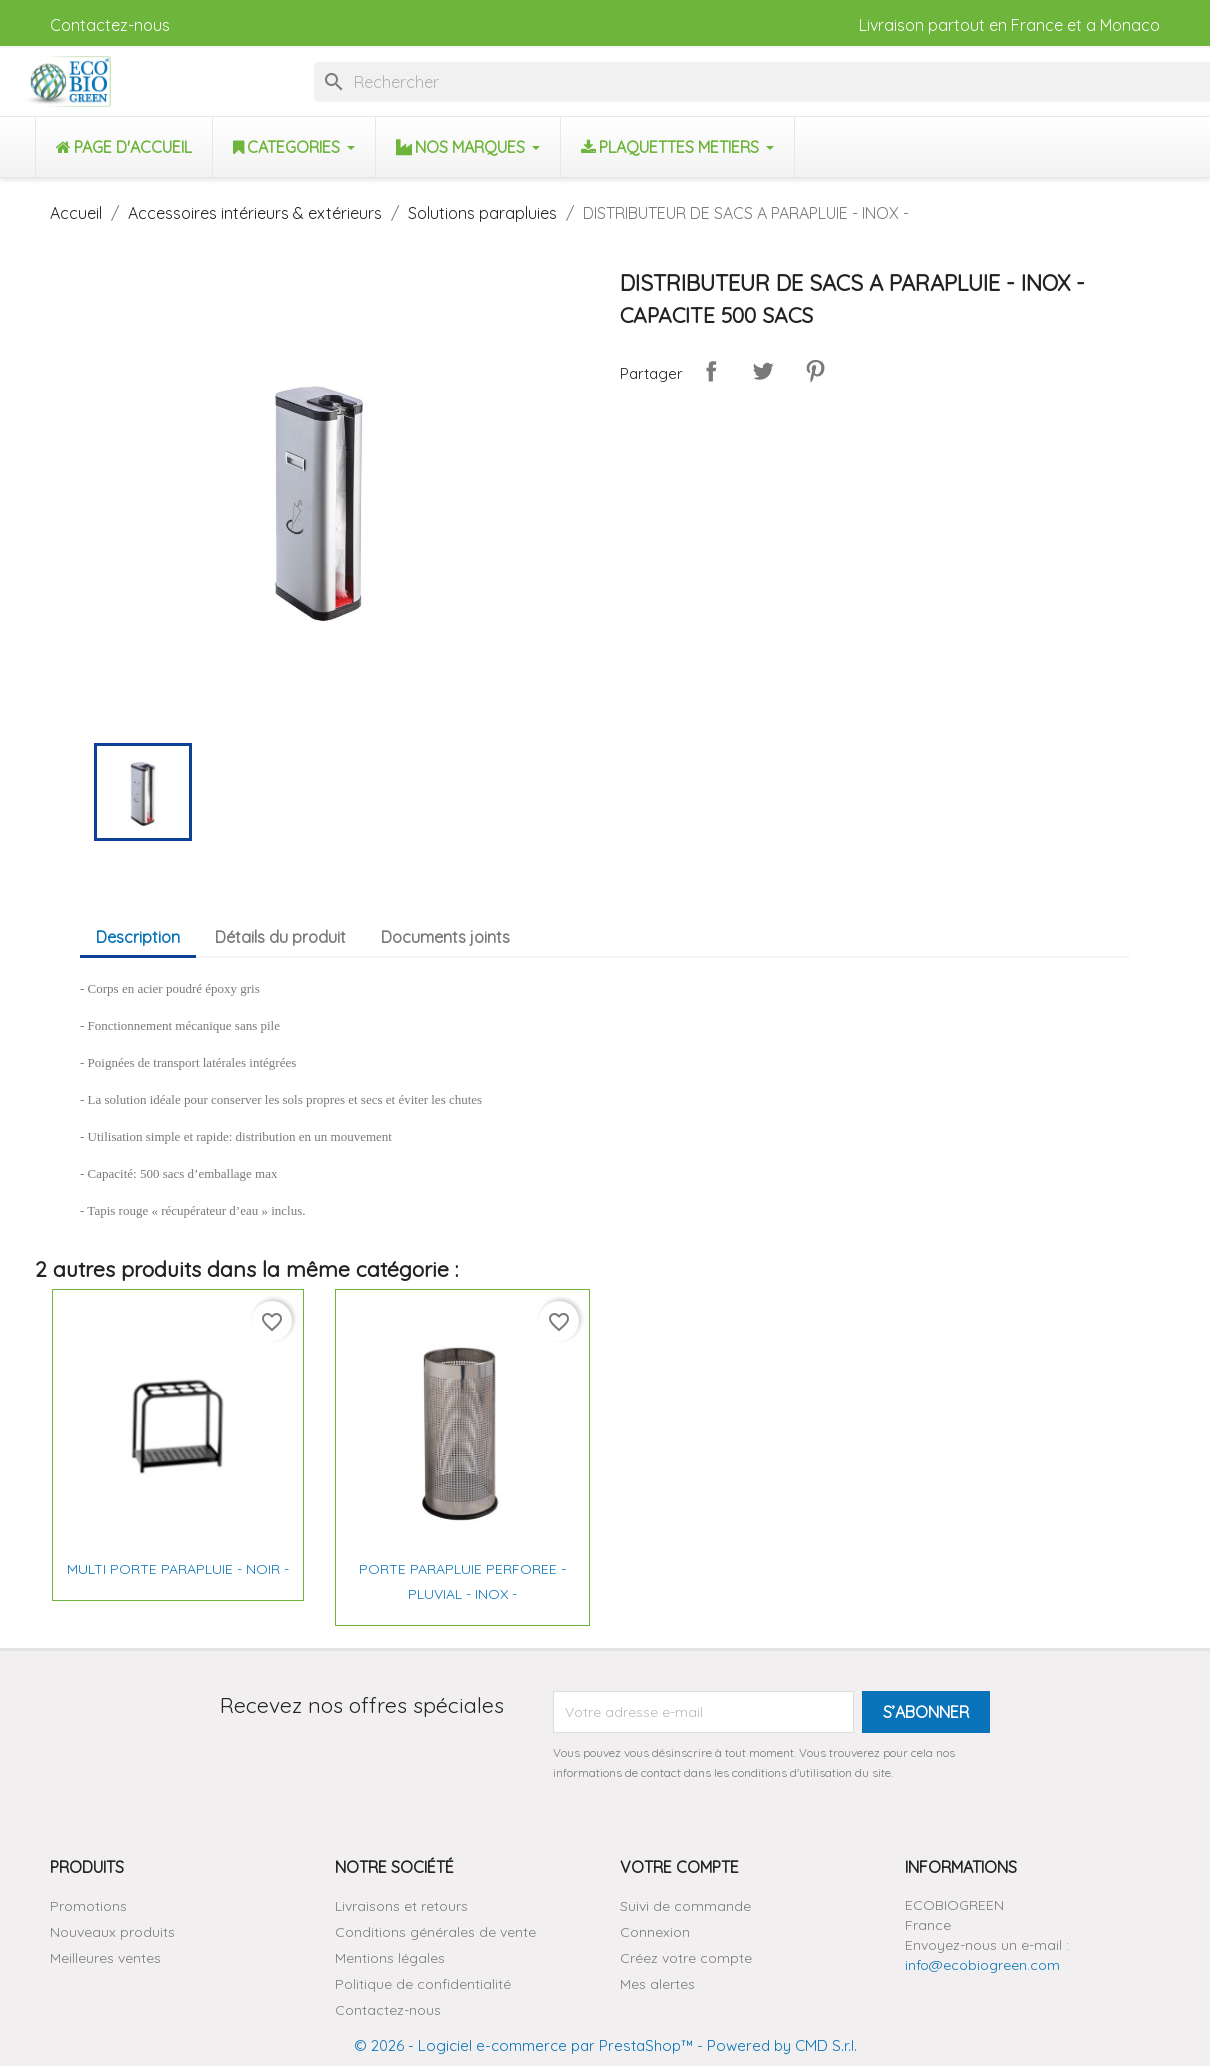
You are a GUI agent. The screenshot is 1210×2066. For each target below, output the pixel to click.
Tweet (763, 371)
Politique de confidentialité (423, 1984)
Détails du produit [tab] (280, 937)
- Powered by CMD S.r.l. (775, 2045)
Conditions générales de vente (435, 1932)
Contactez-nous (110, 25)
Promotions (88, 1906)
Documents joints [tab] (445, 937)
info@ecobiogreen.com (982, 1965)
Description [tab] (138, 937)
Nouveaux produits (112, 1932)
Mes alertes (657, 1984)
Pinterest (815, 371)
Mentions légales (390, 1958)
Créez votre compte (686, 1958)
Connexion (655, 1932)
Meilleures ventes (105, 1958)
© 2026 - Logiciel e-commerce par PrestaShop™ (523, 2045)
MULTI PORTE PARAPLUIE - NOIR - (178, 1569)
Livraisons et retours (401, 1906)
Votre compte (679, 1867)
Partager (711, 371)
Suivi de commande (685, 1906)
